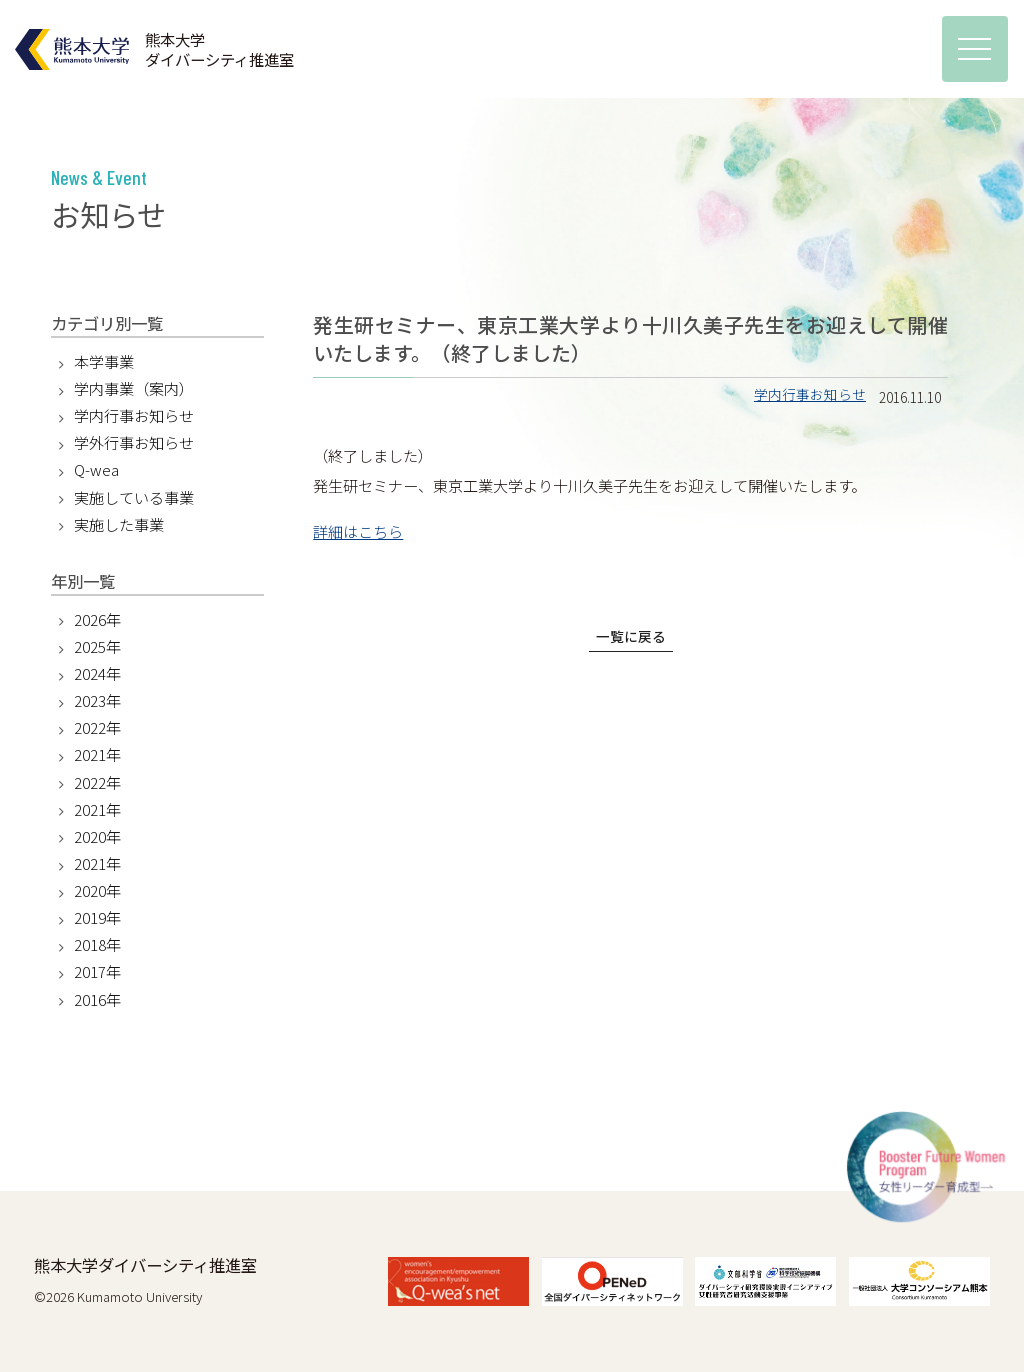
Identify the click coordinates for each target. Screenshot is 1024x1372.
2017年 (97, 971)
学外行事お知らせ (134, 442)
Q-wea (96, 469)
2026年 (97, 619)
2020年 (97, 836)
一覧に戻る (631, 636)
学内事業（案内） (134, 388)
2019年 (97, 917)
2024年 (97, 673)
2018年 (97, 944)
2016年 (97, 999)
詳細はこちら (358, 531)
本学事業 (104, 361)
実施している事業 (134, 497)
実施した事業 (119, 524)
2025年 (97, 646)
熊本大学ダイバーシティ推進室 (145, 1265)
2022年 (97, 727)
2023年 (97, 700)
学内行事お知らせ (810, 394)
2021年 (97, 754)
